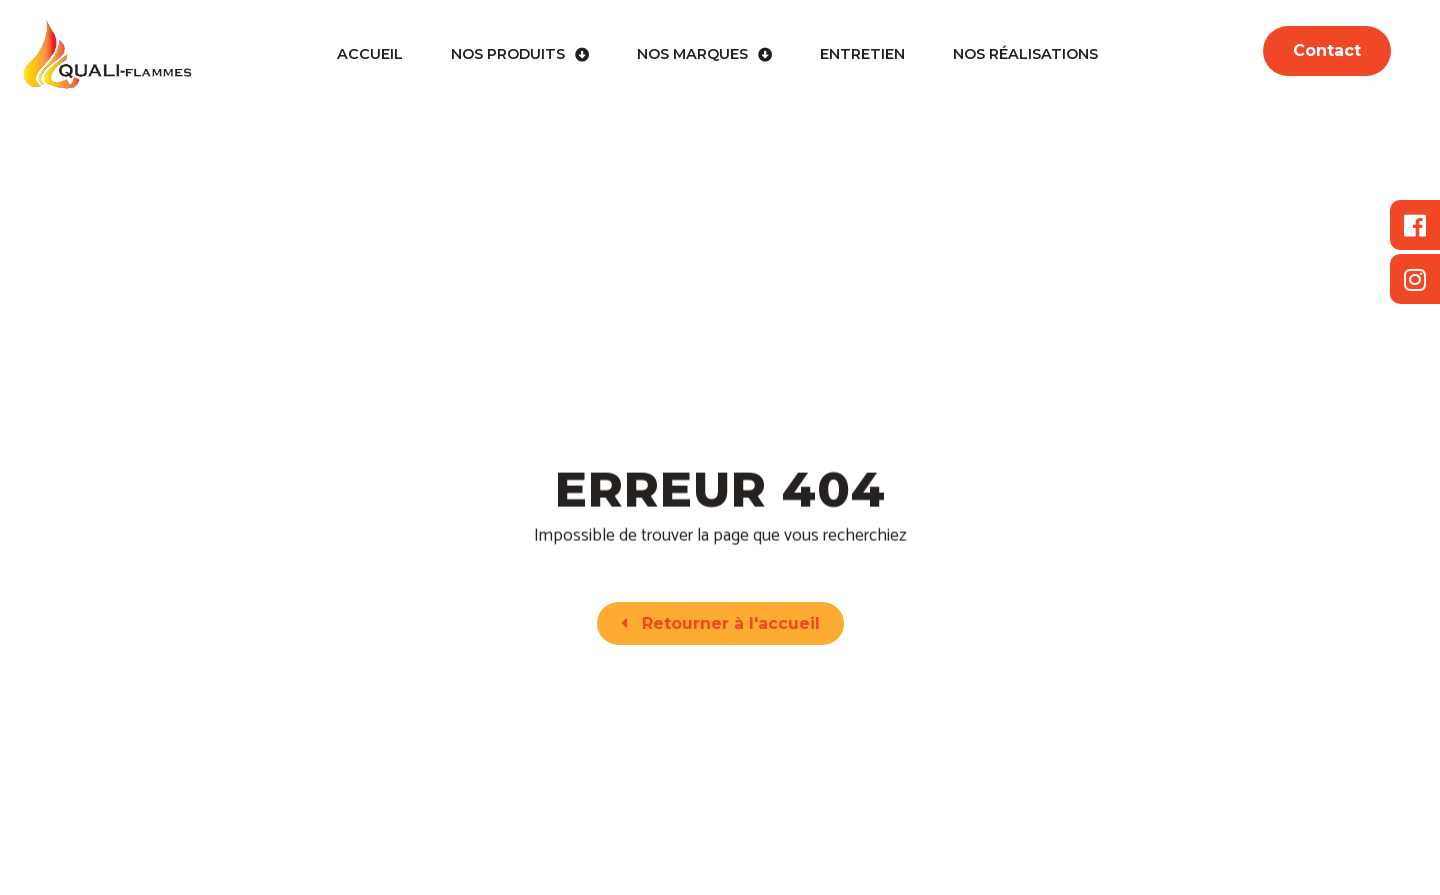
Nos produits (520, 55)
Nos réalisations (1025, 54)
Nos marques (704, 55)
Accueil (370, 54)
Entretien (862, 54)
